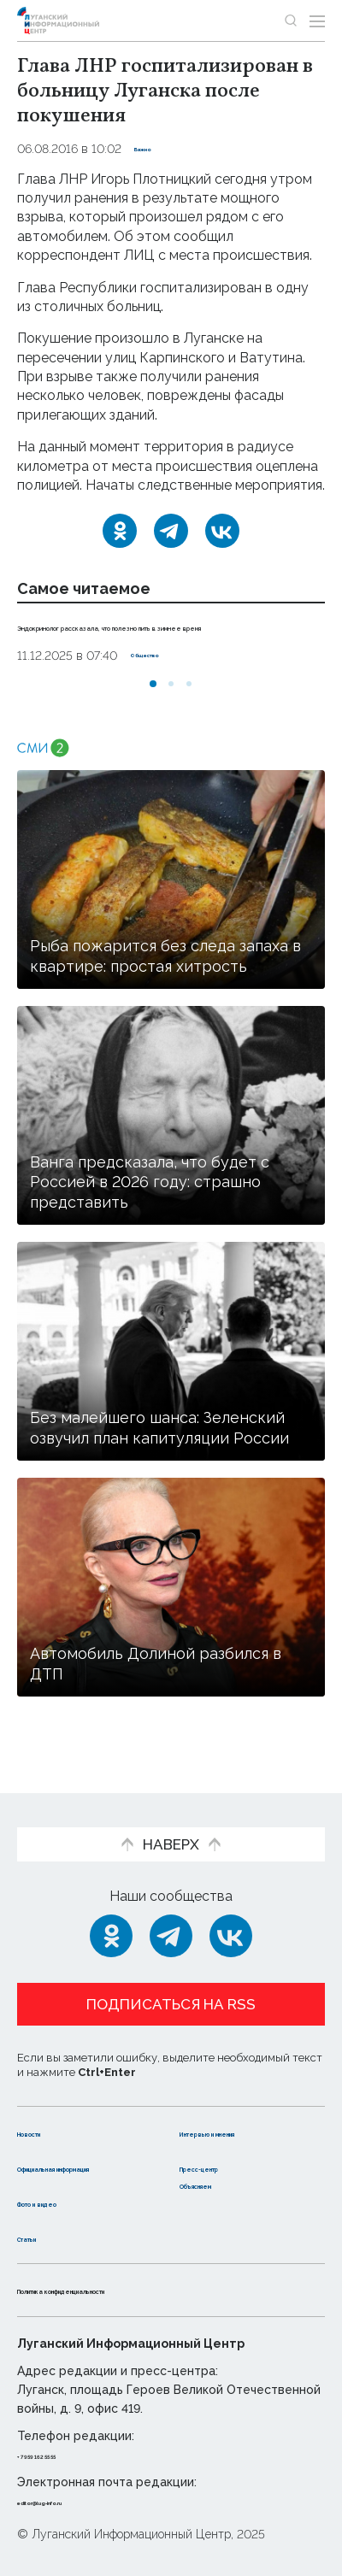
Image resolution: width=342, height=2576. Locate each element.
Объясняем (221, 2184)
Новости (47, 2114)
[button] (153, 702)
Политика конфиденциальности (131, 2289)
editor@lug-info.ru (75, 2501)
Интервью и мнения (250, 2114)
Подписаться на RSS (171, 1987)
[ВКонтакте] (222, 531)
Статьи (42, 2237)
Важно (155, 149)
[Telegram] (171, 531)
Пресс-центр (227, 2149)
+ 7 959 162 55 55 (65, 2454)
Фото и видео (66, 2202)
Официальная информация (66, 2158)
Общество (163, 674)
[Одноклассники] (120, 531)
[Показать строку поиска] (291, 20)
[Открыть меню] (317, 20)
